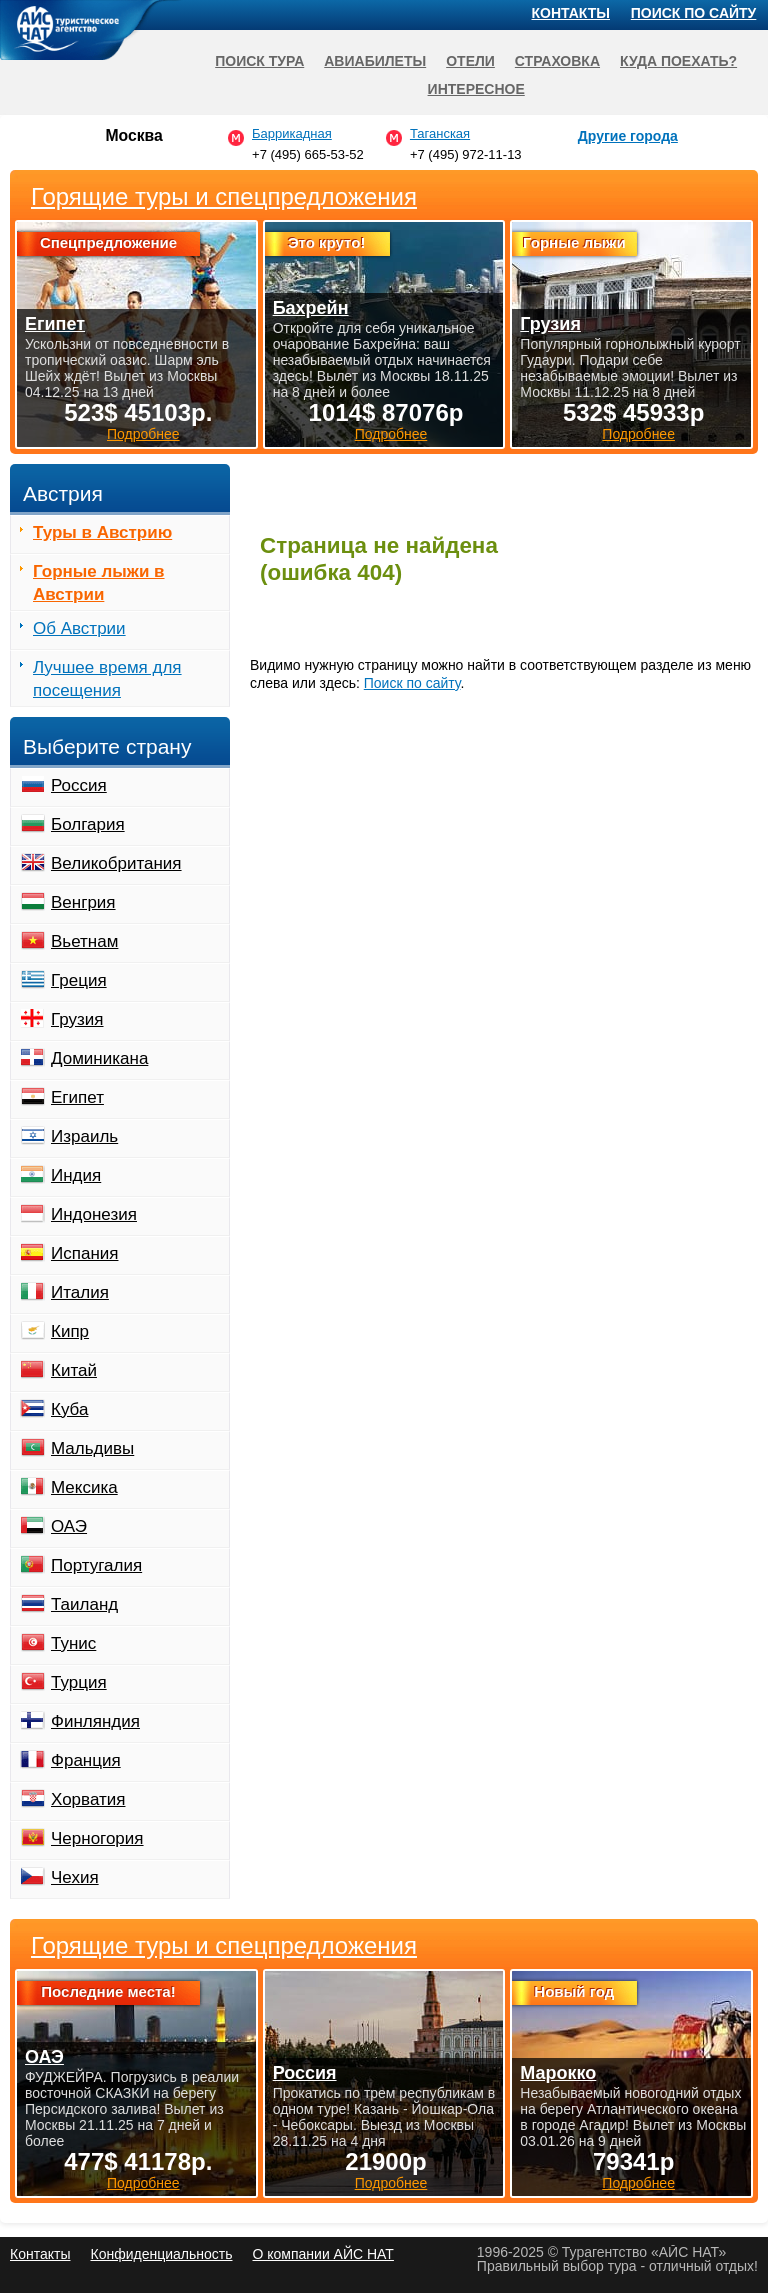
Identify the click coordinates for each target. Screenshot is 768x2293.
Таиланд (84, 1604)
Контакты (571, 13)
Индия (76, 1175)
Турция (79, 1682)
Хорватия (88, 1799)
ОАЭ (69, 1526)
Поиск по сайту (412, 683)
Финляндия (95, 1721)
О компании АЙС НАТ (323, 2254)
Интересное (476, 89)
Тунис (73, 1643)
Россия (79, 785)
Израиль (84, 1136)
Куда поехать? (678, 61)
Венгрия (83, 902)
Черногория (97, 1838)
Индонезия (94, 1214)
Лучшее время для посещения (107, 679)
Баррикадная (292, 133)
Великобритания (116, 863)
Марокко (558, 2073)
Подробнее (143, 2183)
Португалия (96, 1565)
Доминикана (99, 1058)
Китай (74, 1370)
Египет (77, 1097)
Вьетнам (84, 941)
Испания (84, 1253)
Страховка (557, 61)
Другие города (628, 136)
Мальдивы (92, 1448)
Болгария (88, 824)
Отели (470, 61)
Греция (79, 980)
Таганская (440, 133)
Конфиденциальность (161, 2254)
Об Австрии (79, 628)
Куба (69, 1409)
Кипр (70, 1331)
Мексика (84, 1487)
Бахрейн (311, 308)
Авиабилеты (375, 61)
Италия (80, 1292)
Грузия (77, 1019)
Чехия (75, 1877)
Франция (86, 1760)
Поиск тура (259, 61)
